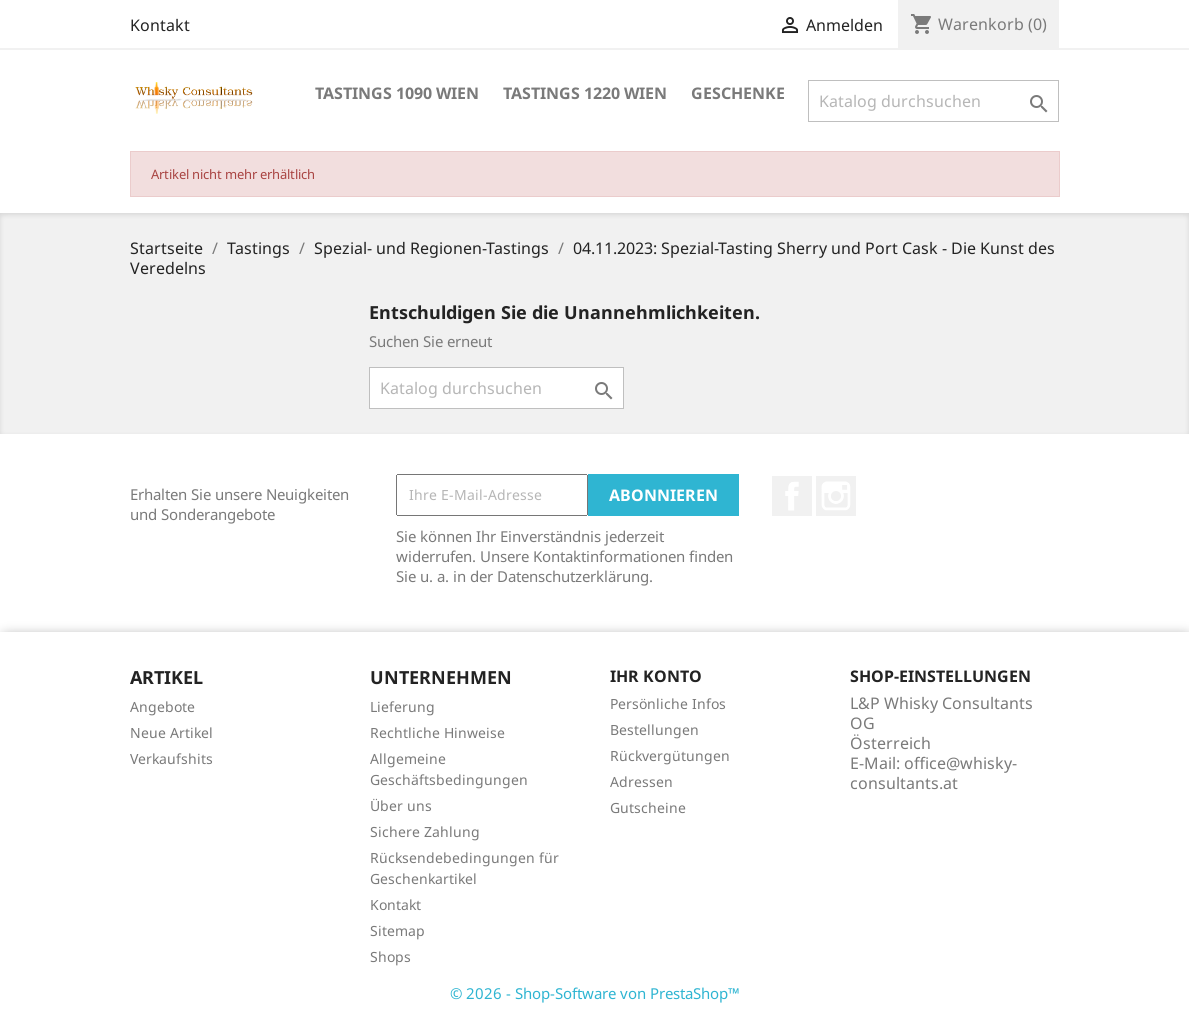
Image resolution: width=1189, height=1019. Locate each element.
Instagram (836, 496)
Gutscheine (648, 807)
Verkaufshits (171, 758)
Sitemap (397, 930)
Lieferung (402, 706)
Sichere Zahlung (425, 831)
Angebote (162, 706)
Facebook (792, 496)
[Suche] (933, 101)
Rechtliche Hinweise (437, 732)
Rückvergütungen (670, 755)
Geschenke (738, 93)
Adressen (641, 781)
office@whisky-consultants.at (933, 773)
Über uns (401, 805)
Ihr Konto (656, 676)
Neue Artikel (171, 732)
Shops (390, 956)
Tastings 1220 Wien (585, 93)
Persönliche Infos (668, 703)
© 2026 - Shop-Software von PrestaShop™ (595, 993)
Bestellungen (654, 729)
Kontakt (160, 25)
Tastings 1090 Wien (397, 93)
